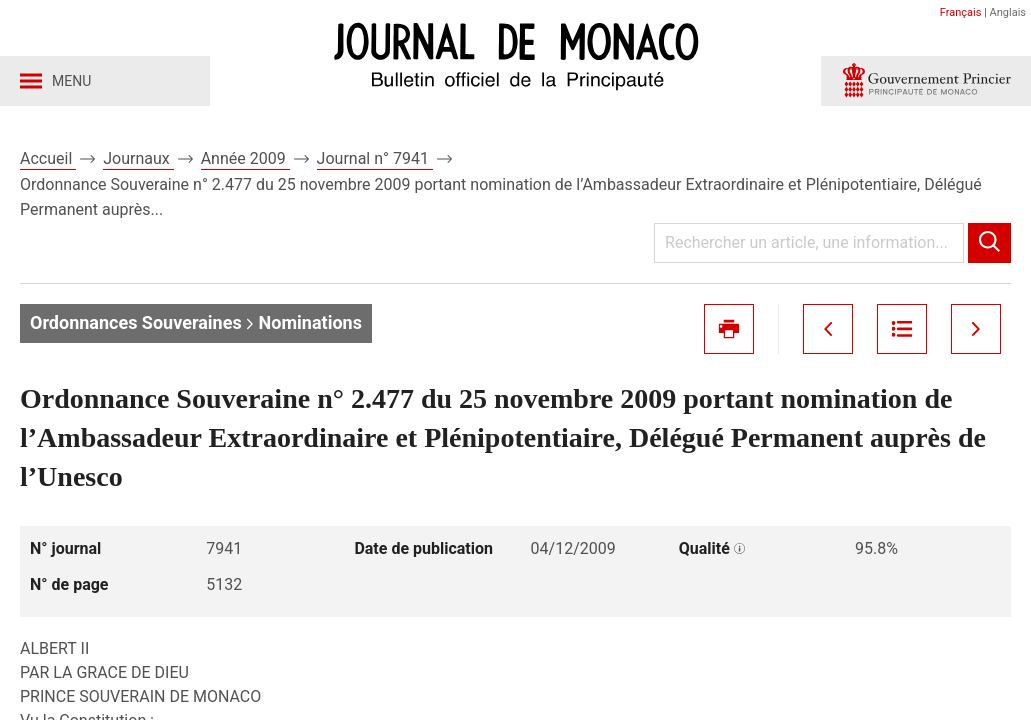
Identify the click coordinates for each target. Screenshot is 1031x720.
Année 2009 (245, 158)
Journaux (138, 158)
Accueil (48, 158)
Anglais (1008, 12)
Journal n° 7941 (375, 158)
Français (961, 12)
